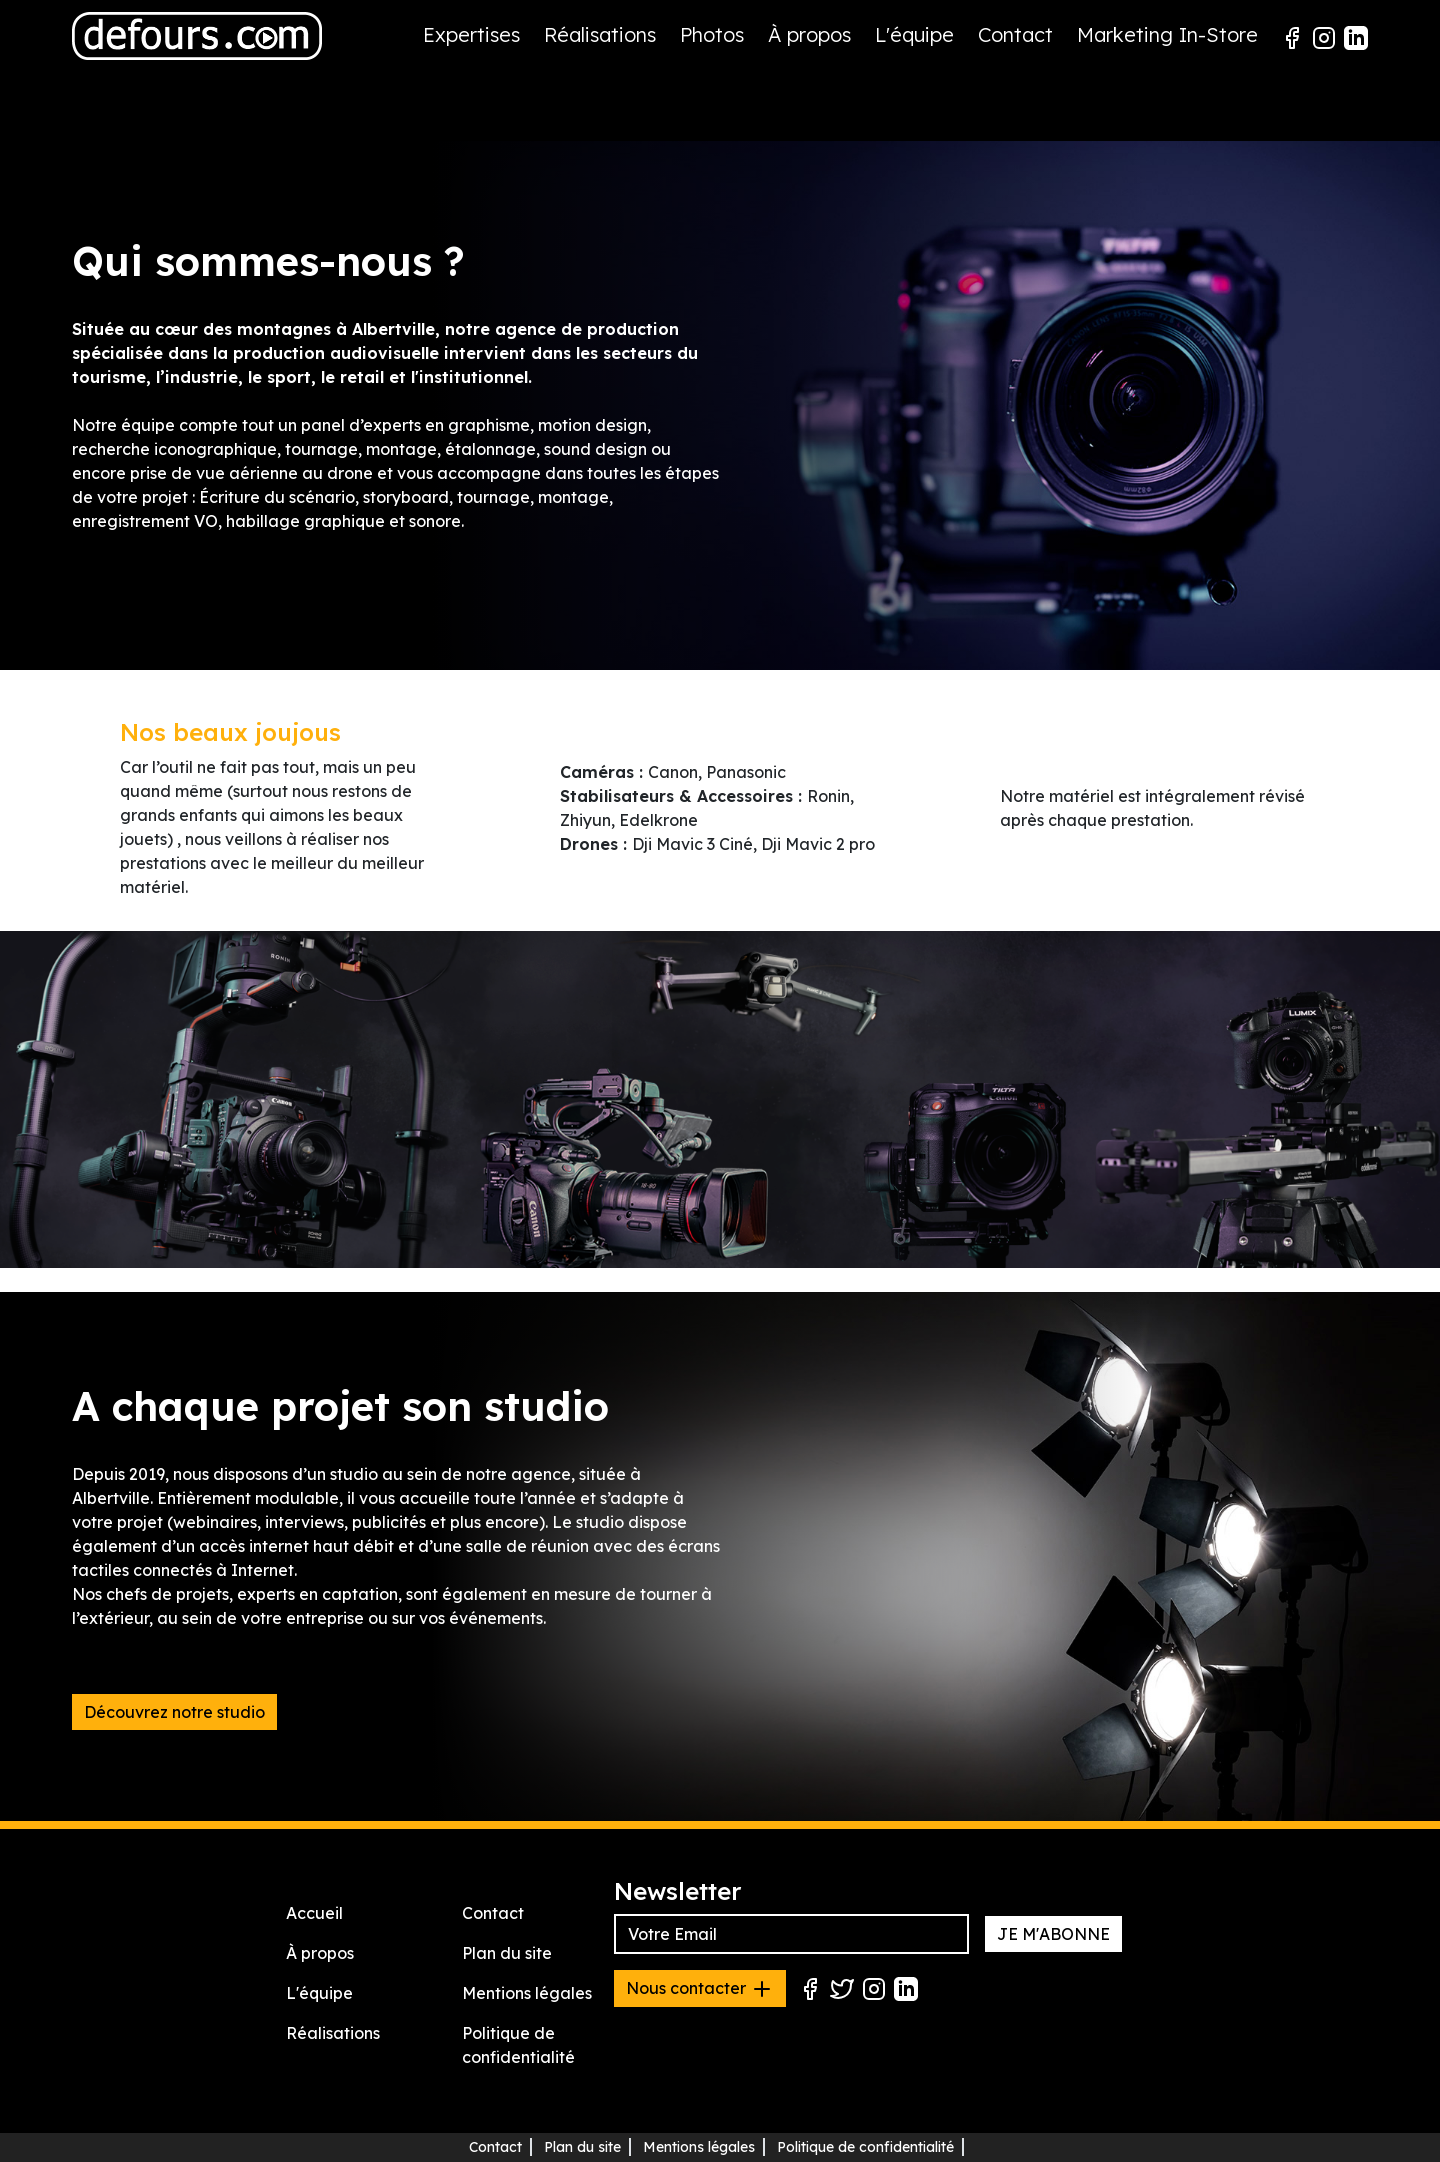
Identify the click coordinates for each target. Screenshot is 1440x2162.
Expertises (471, 34)
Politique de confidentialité (865, 2147)
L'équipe (914, 34)
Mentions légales (527, 1993)
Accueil (314, 1913)
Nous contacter (700, 1989)
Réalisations (600, 34)
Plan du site (507, 1953)
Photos (712, 34)
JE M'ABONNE (1053, 1934)
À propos (809, 34)
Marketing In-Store (1167, 34)
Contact (1015, 34)
